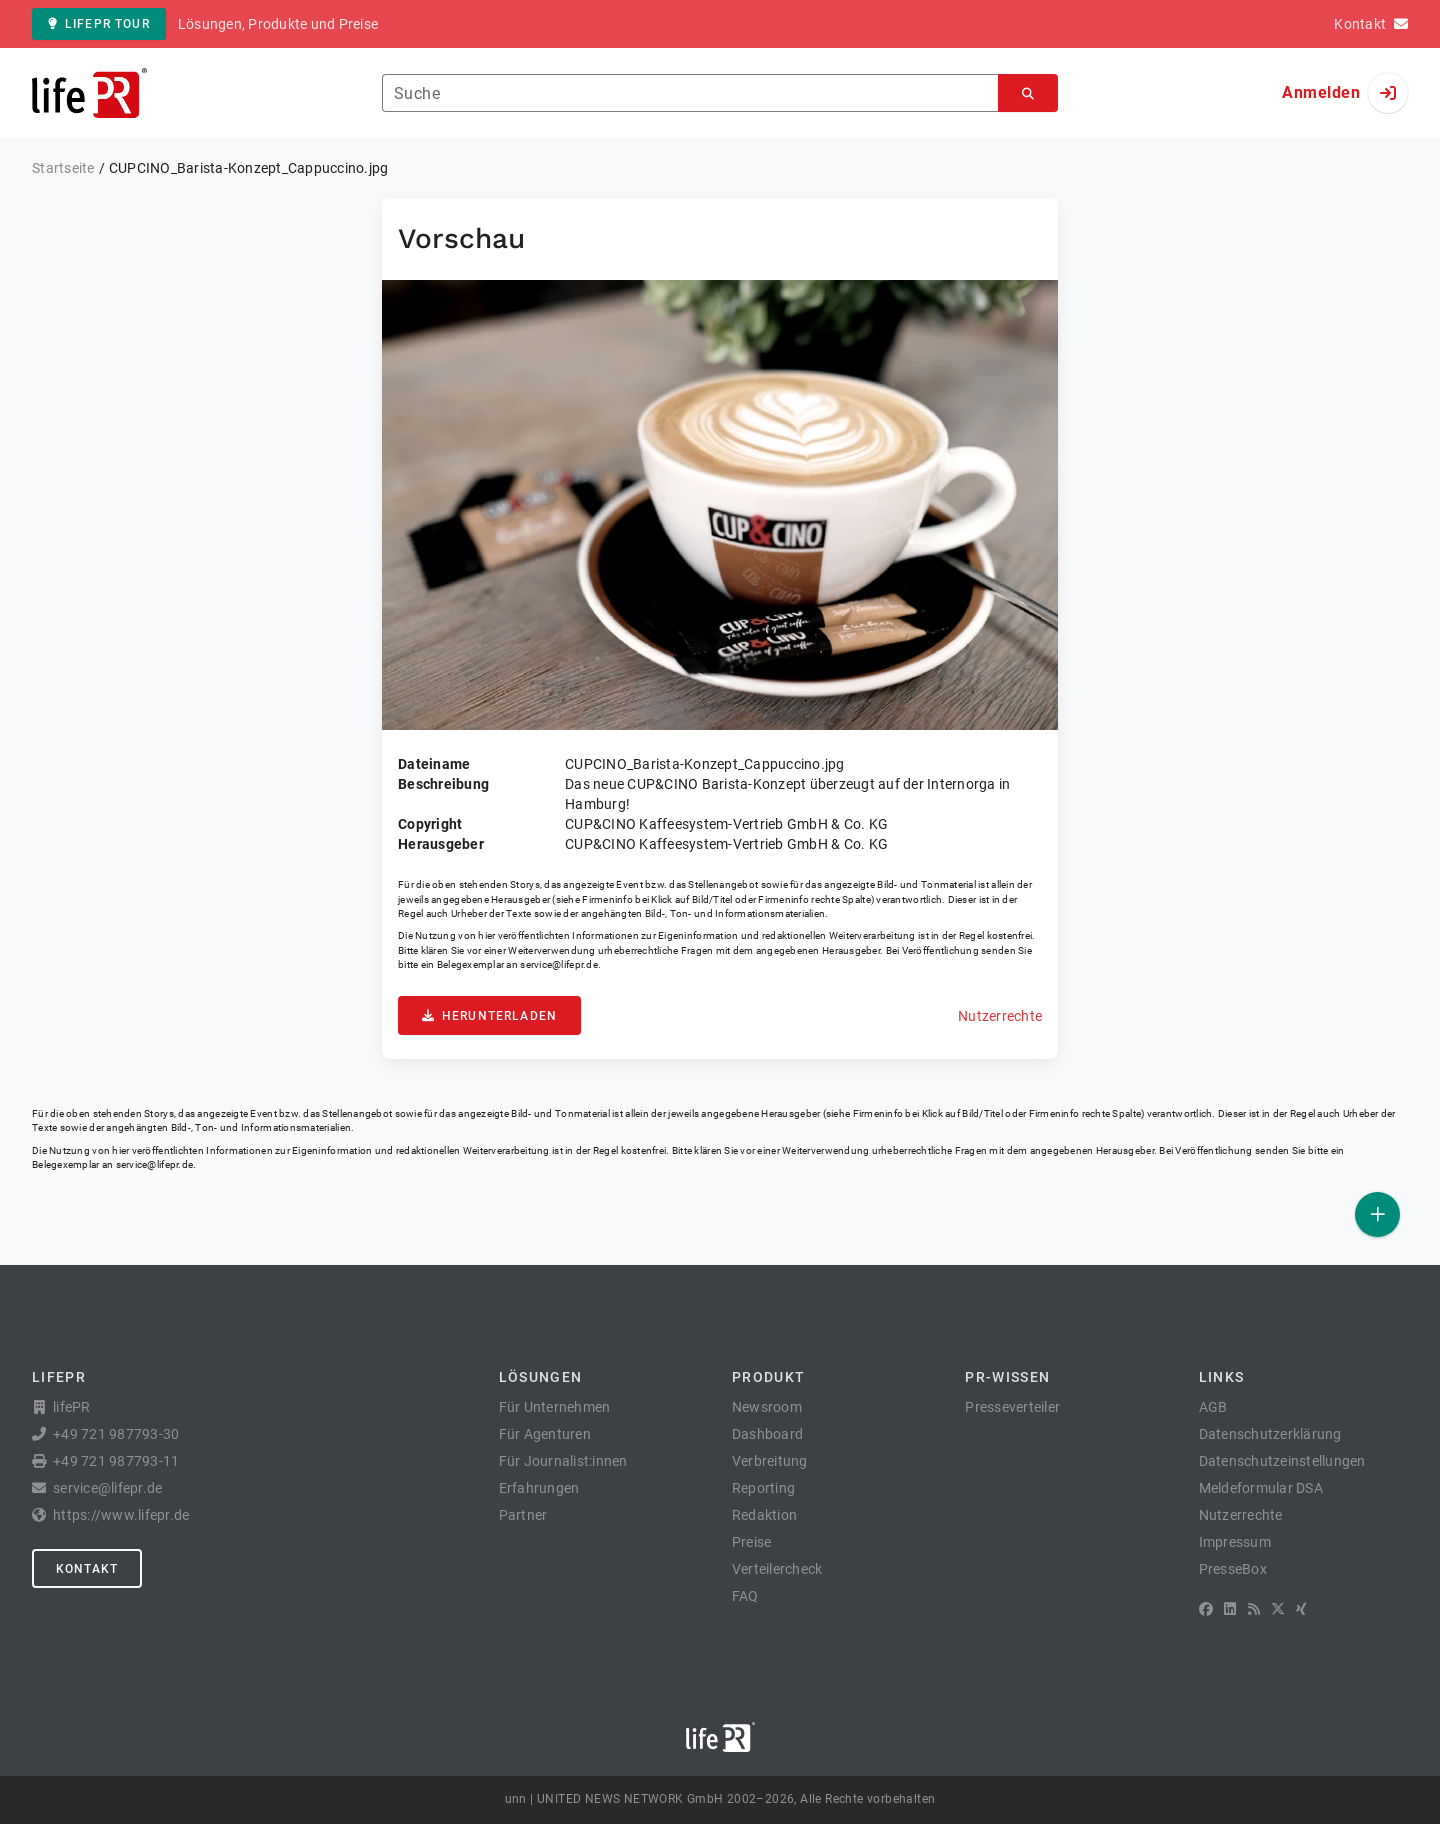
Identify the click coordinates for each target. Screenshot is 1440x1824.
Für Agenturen (545, 1434)
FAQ (745, 1596)
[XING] (1301, 1609)
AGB (1213, 1407)
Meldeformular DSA (1261, 1488)
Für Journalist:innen (563, 1461)
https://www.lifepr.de (121, 1515)
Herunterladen (489, 1016)
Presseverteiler (1012, 1407)
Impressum (1235, 1542)
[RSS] (1254, 1609)
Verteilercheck (777, 1569)
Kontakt (87, 1569)
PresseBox (1233, 1569)
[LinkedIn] (1230, 1609)
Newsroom (767, 1407)
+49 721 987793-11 (116, 1461)
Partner (523, 1515)
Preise (752, 1542)
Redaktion (764, 1515)
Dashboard (767, 1434)
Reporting (763, 1488)
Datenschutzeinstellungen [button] (1282, 1461)
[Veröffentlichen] (1377, 1214)
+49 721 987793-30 (116, 1434)
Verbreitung (770, 1461)
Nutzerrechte (1000, 1016)
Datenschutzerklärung (1270, 1434)
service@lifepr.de (559, 964)
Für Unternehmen (555, 1407)
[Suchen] (1028, 93)
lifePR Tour (99, 24)
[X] (1278, 1609)
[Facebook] (1206, 1609)
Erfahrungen (539, 1488)
